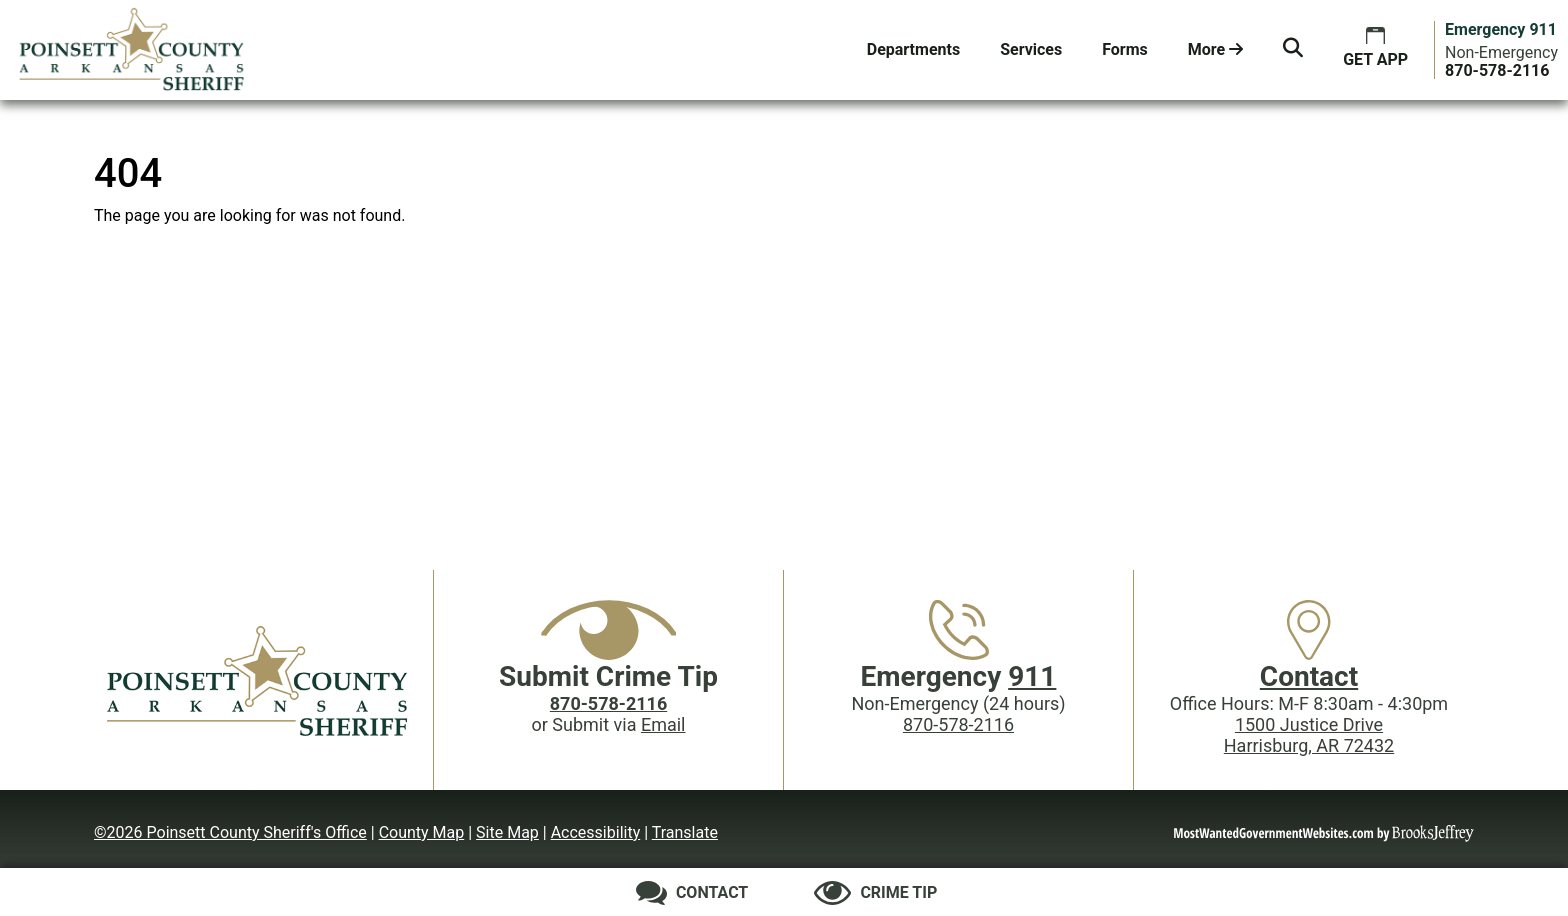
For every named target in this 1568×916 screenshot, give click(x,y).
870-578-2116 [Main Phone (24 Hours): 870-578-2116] (958, 724)
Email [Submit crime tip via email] (663, 724)
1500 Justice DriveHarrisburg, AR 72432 (1309, 735)
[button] (1293, 50)
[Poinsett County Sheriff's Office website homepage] (259, 680)
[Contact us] (692, 893)
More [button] (1215, 49)
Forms (1125, 49)
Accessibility (596, 832)
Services (1031, 49)
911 (1032, 676)
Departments (913, 49)
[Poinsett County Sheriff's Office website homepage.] (132, 50)
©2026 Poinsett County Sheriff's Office (230, 832)
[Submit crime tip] (875, 893)
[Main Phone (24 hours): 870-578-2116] (1497, 70)
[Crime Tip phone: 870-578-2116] (608, 703)
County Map (422, 832)
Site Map (507, 832)
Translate (685, 832)
